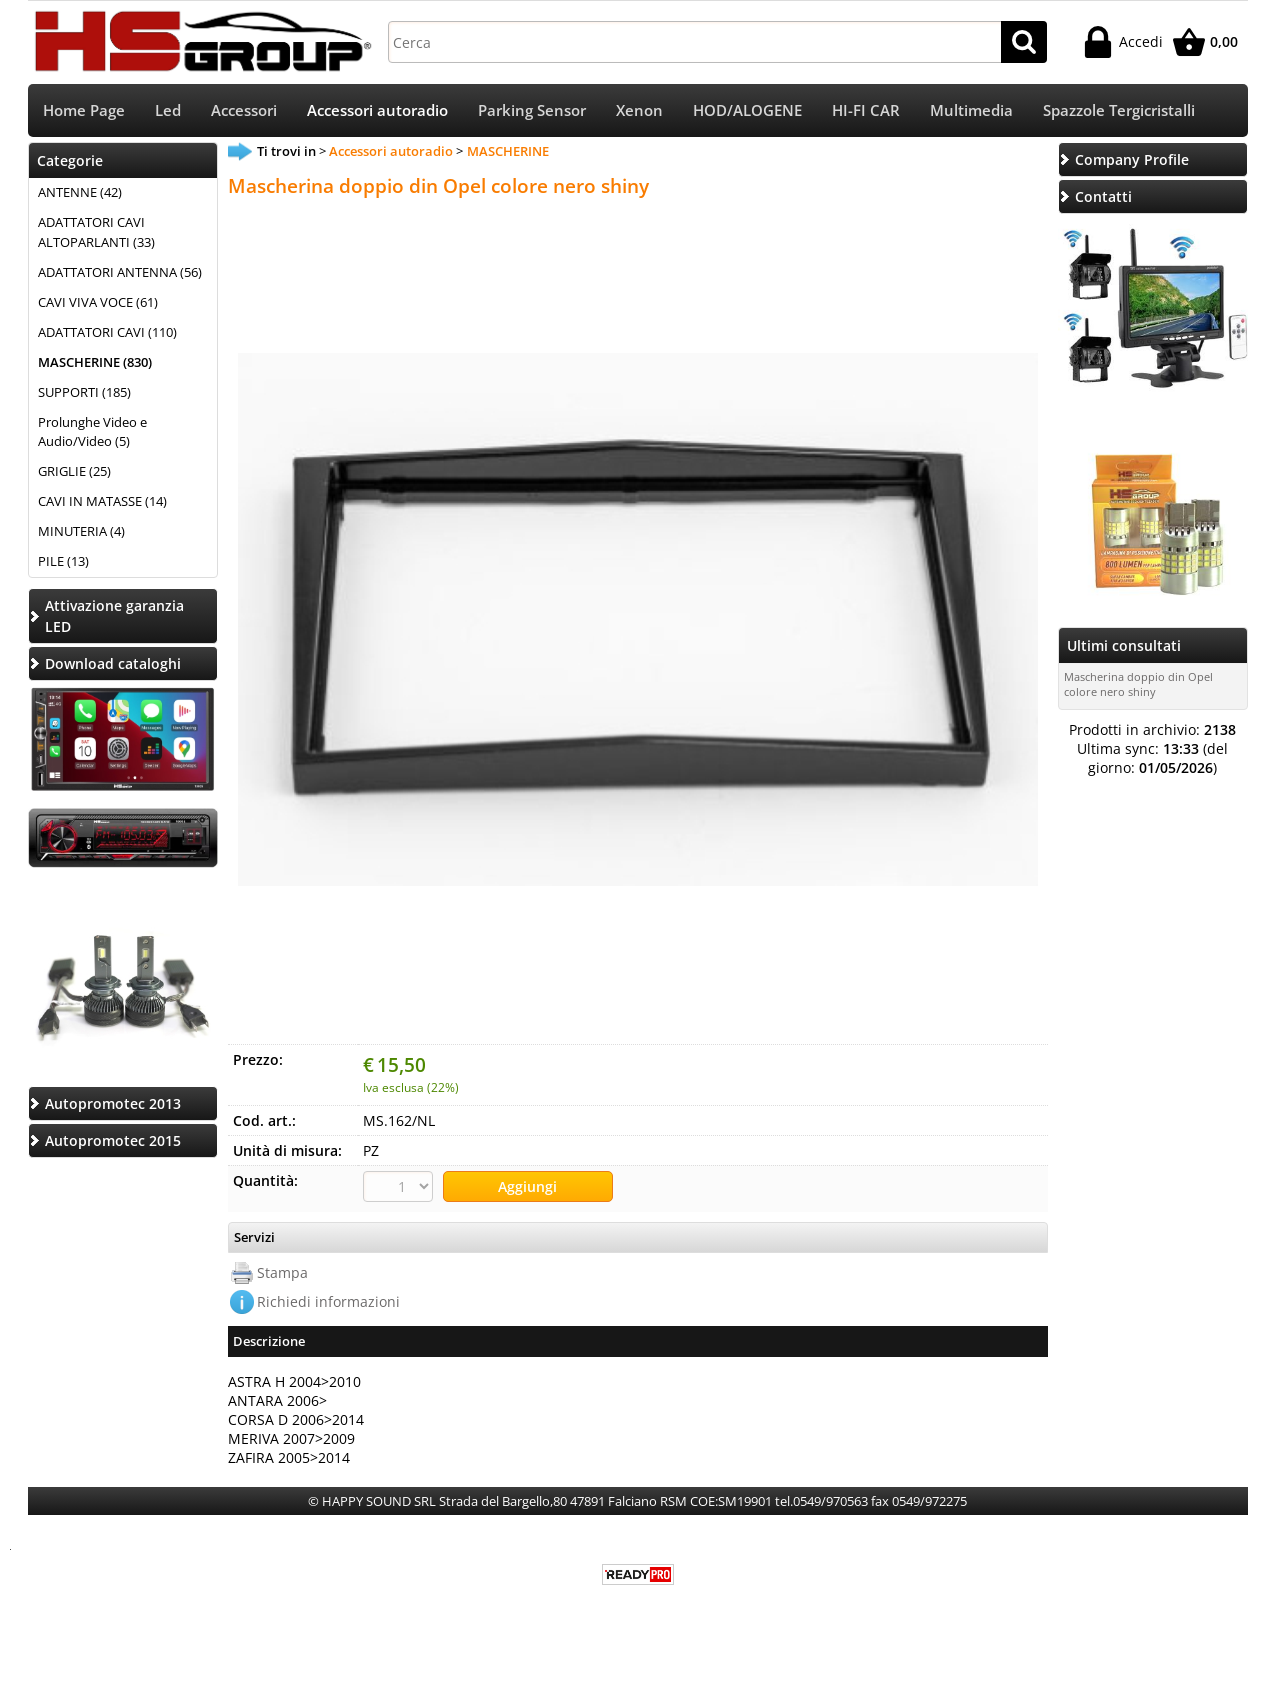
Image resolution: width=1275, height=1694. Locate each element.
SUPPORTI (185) (84, 392)
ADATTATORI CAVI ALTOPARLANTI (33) (96, 232)
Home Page (84, 110)
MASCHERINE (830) (95, 362)
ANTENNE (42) (80, 192)
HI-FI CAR (866, 110)
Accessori (244, 110)
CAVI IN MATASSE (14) (102, 501)
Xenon (639, 110)
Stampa (282, 1272)
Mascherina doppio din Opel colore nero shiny (1138, 684)
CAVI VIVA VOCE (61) (98, 302)
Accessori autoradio (377, 110)
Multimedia (971, 110)
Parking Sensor (532, 110)
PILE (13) (63, 561)
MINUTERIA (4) (81, 531)
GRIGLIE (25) (74, 471)
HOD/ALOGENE (747, 110)
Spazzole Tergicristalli (1119, 110)
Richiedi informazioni (328, 1301)
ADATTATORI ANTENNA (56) (120, 272)
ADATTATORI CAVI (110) (107, 332)
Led (168, 110)
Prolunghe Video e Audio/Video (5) (92, 432)
